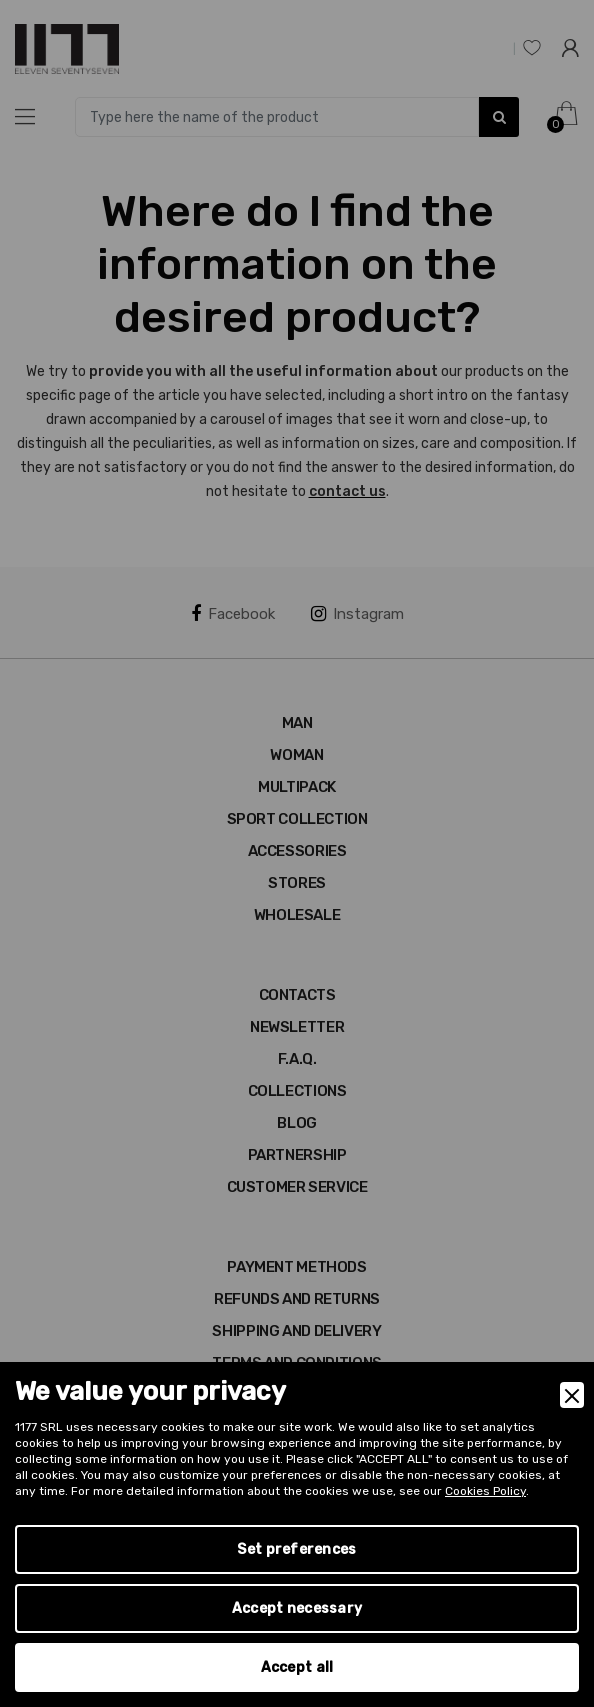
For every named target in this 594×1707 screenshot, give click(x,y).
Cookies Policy (485, 1491)
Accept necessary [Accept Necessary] (297, 1608)
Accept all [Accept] (297, 1667)
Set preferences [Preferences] (296, 1549)
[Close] (572, 1395)
